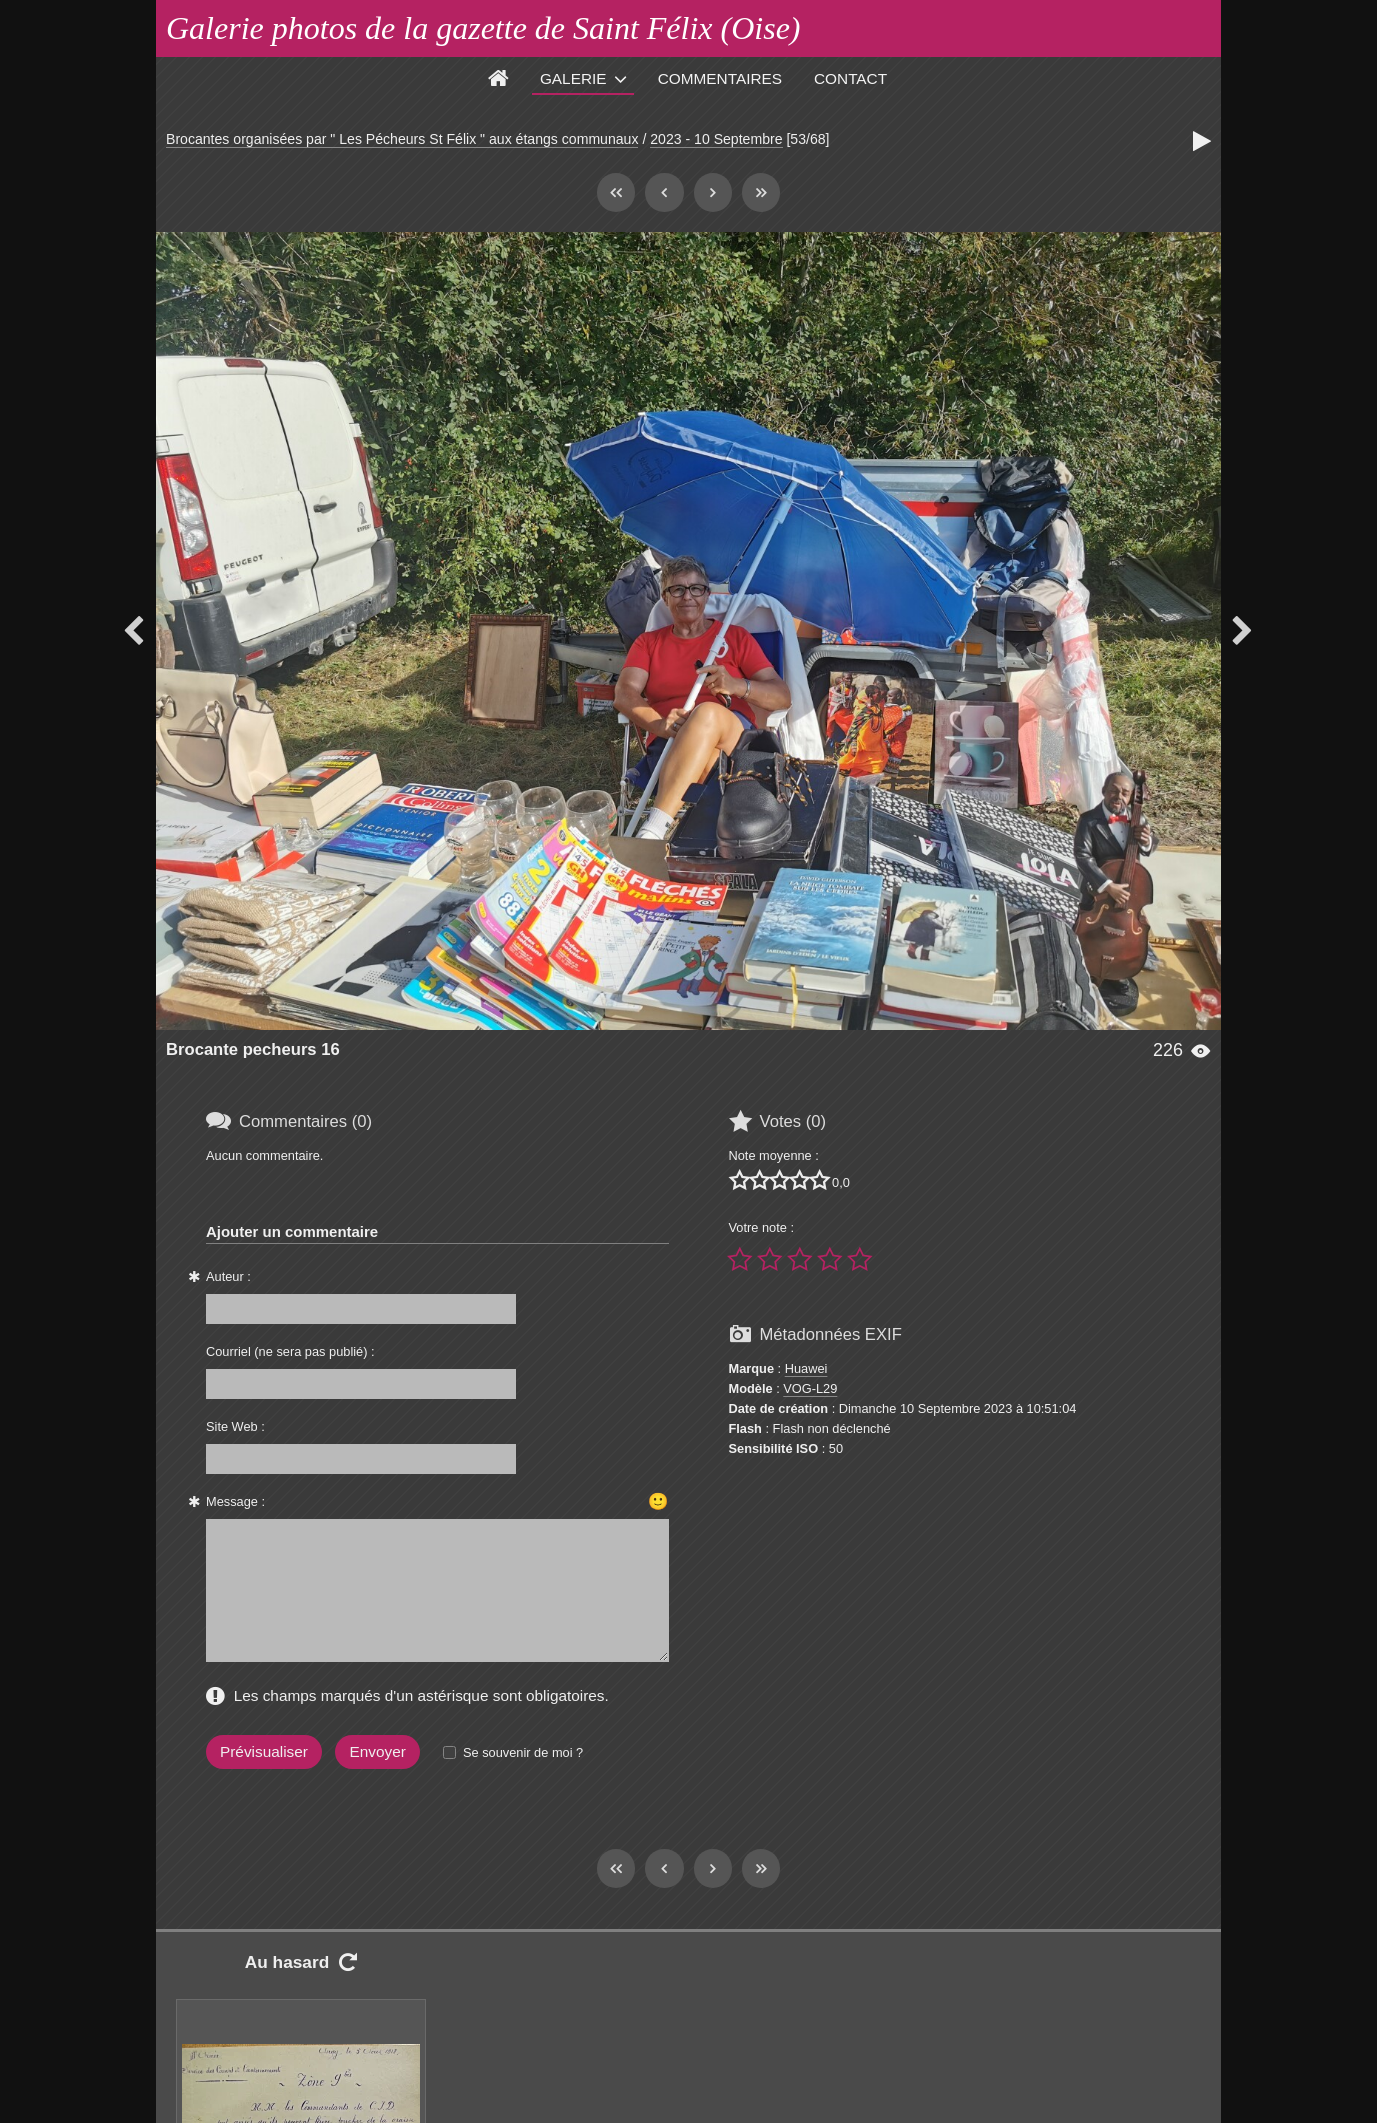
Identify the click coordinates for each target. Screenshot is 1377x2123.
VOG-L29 (810, 1388)
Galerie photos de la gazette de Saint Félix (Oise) (483, 28)
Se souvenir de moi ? (523, 1752)
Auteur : (228, 1276)
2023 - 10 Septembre (716, 139)
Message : (235, 1501)
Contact (850, 78)
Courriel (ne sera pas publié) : (290, 1351)
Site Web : (235, 1426)
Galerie (573, 78)
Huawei (806, 1368)
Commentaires (720, 78)
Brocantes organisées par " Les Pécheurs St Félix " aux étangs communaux (402, 139)
